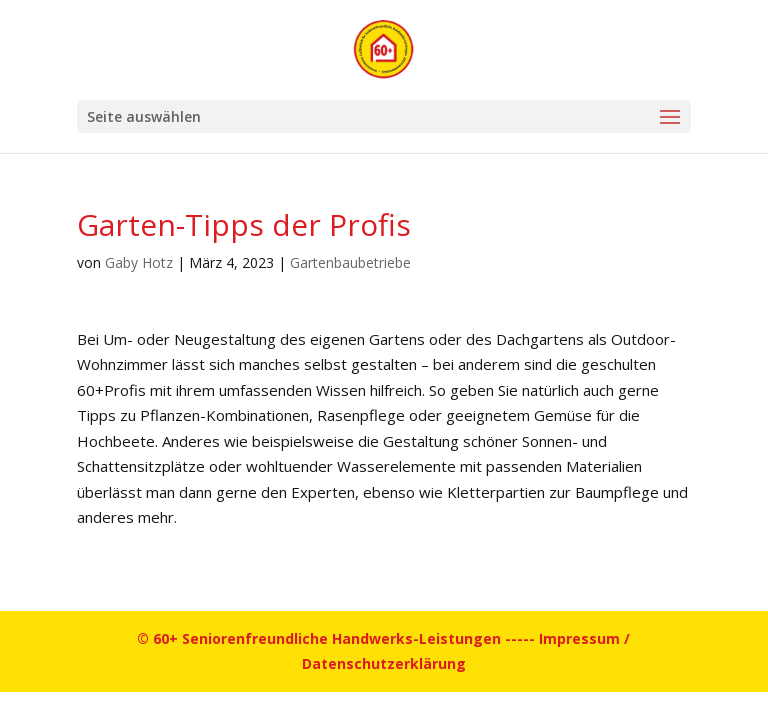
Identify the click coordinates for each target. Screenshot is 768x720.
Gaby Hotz (139, 262)
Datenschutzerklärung (384, 663)
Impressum (579, 638)
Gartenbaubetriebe (350, 262)
